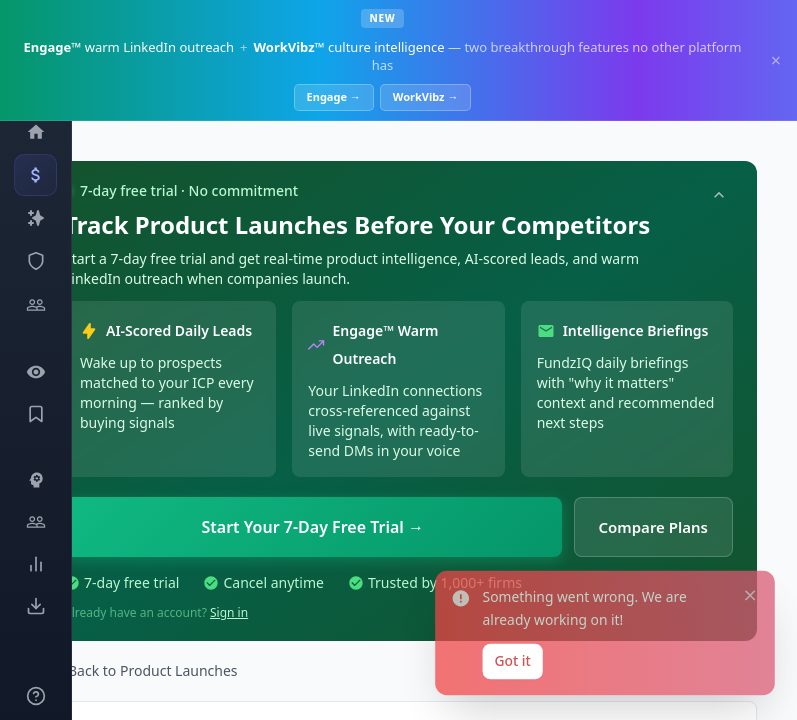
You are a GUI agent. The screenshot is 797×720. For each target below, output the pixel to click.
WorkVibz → (426, 96)
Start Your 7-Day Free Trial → (313, 527)
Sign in (229, 612)
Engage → (334, 96)
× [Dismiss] (776, 60)
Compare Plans (654, 527)
